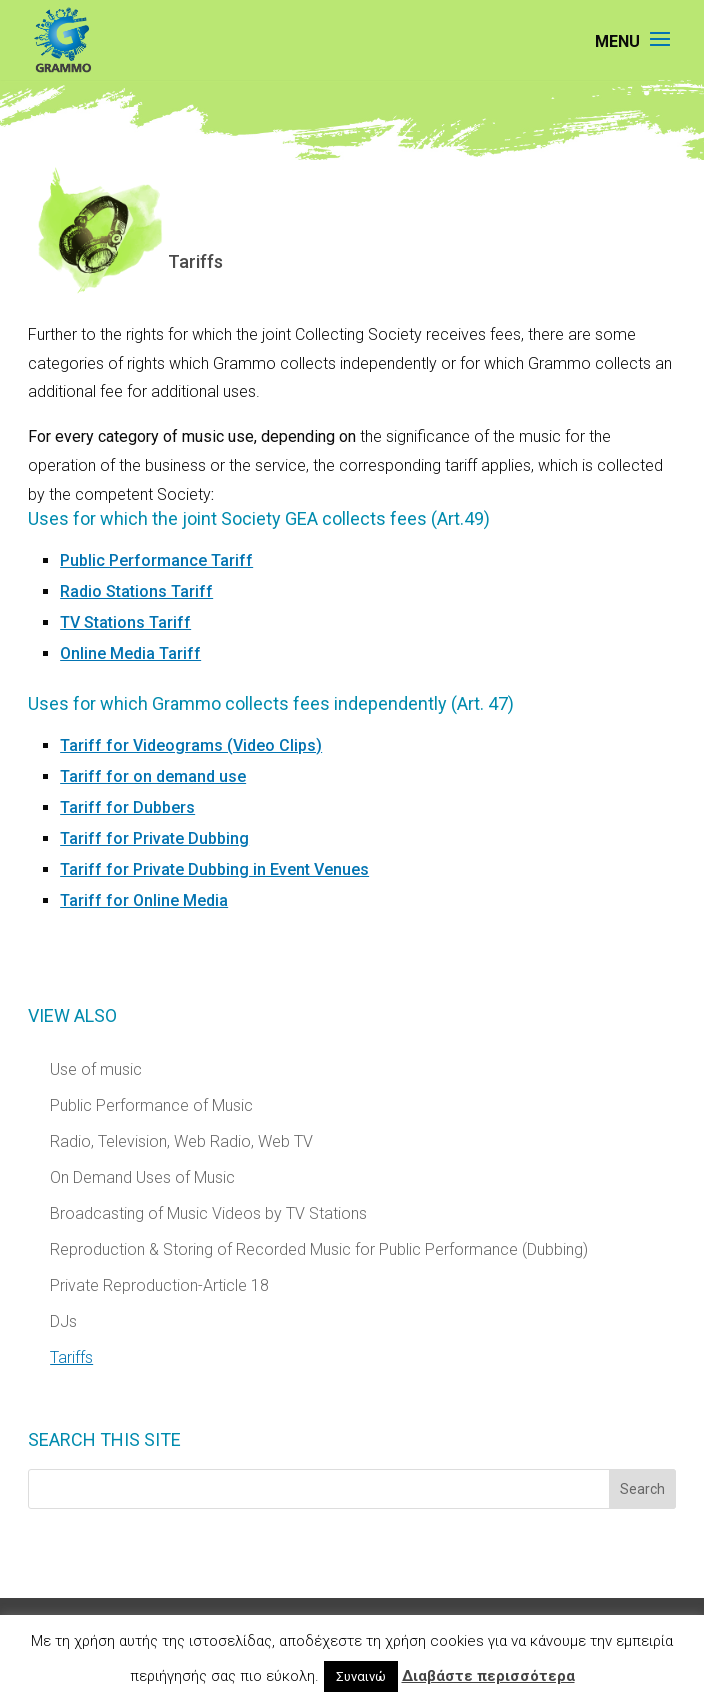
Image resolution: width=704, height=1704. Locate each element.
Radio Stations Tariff (136, 591)
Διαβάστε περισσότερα (488, 1676)
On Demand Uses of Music (142, 1177)
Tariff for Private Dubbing (154, 838)
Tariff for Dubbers (127, 807)
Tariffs (71, 1357)
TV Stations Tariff (125, 622)
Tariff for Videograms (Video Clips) (191, 745)
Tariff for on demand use (153, 776)
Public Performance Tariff (156, 560)
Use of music (96, 1069)
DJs (63, 1321)
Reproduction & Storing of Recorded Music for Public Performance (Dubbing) (319, 1249)
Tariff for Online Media (144, 900)
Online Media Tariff (130, 653)
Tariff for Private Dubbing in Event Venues (214, 869)
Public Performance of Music (151, 1105)
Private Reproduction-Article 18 (159, 1285)
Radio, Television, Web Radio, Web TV (181, 1141)
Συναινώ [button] (361, 1676)
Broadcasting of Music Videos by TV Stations (208, 1213)
